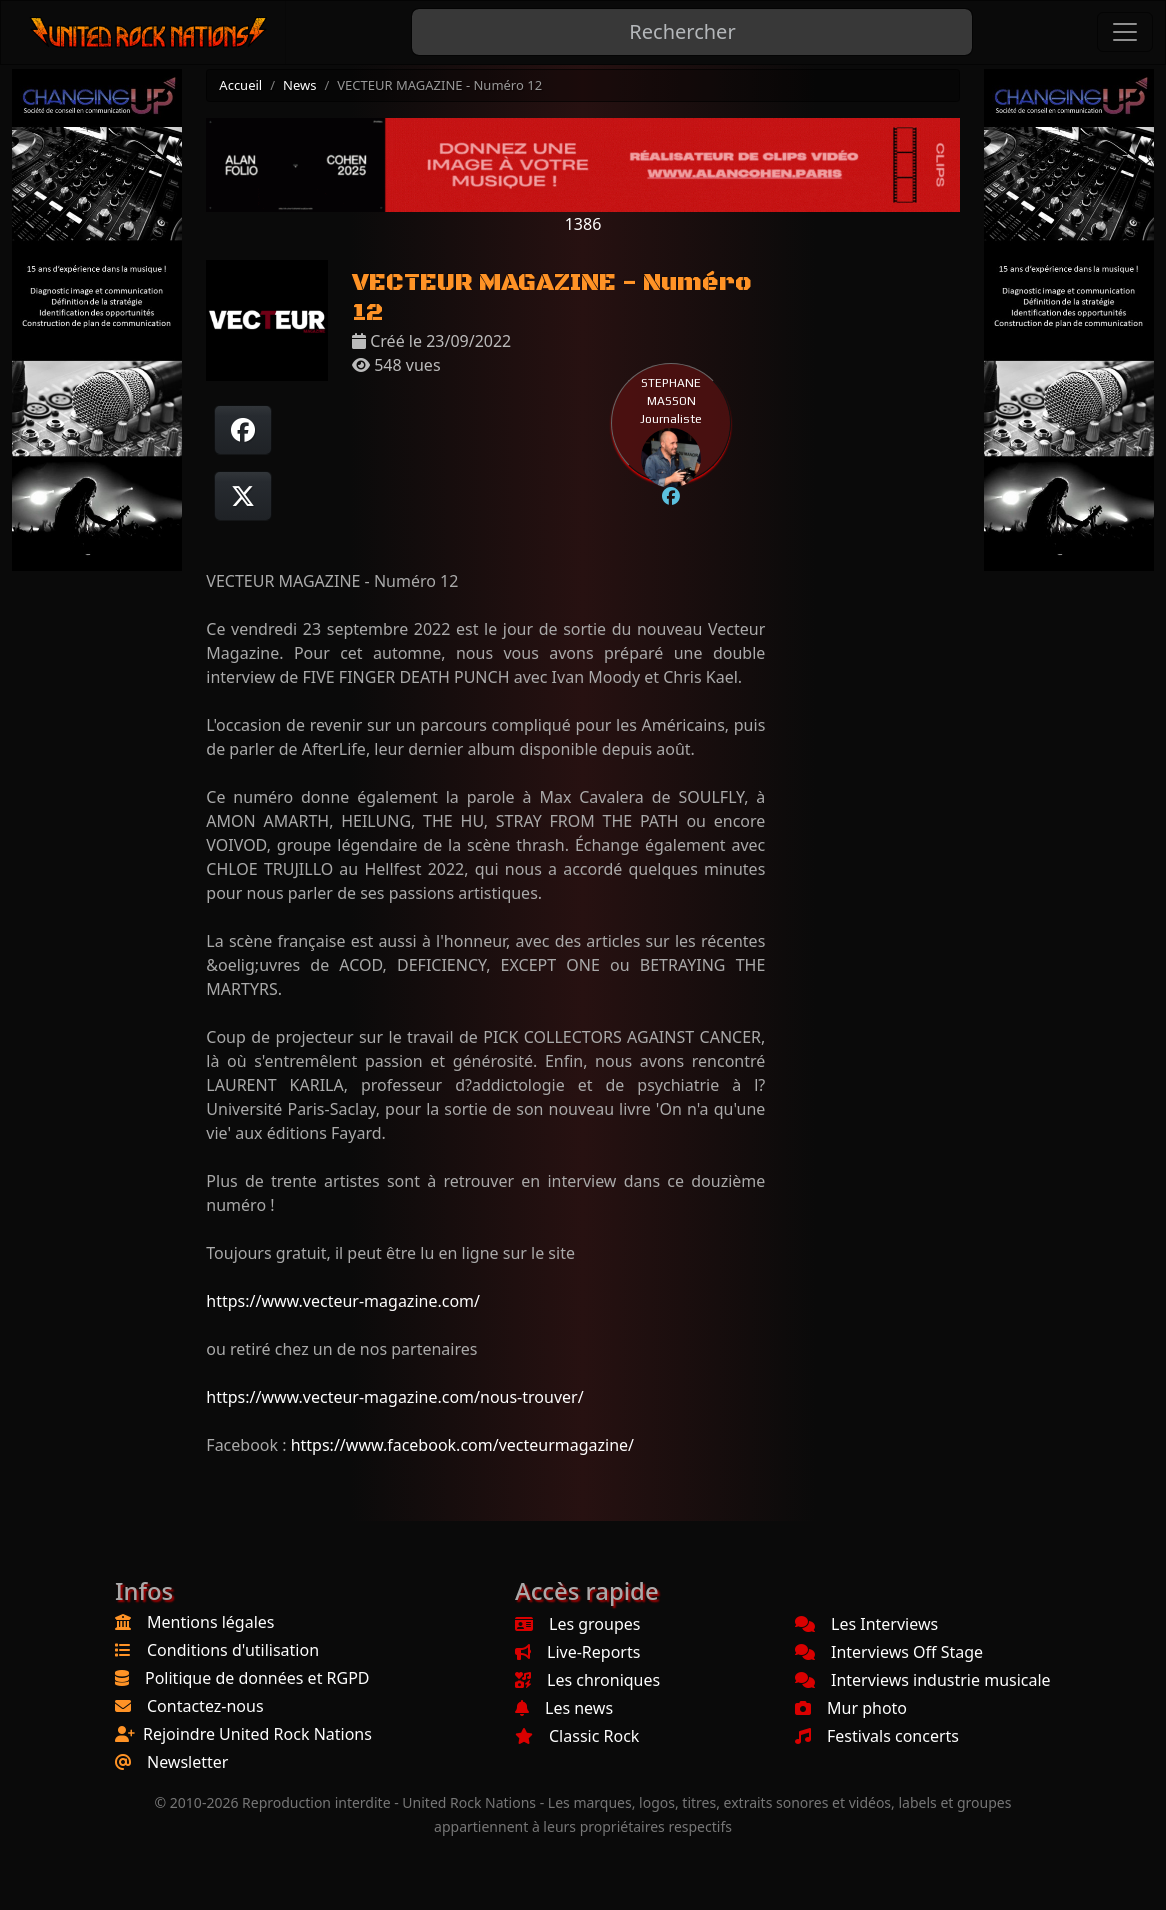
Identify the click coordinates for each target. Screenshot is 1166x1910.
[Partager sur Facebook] (243, 430)
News (299, 85)
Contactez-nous (205, 1706)
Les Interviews (866, 1624)
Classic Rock (577, 1736)
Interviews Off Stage (889, 1652)
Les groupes (577, 1624)
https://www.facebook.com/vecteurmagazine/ (462, 1445)
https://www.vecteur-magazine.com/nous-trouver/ (394, 1397)
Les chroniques (587, 1680)
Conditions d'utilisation (233, 1650)
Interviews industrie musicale (923, 1680)
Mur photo (851, 1708)
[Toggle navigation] (1125, 32)
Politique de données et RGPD (257, 1678)
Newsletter (187, 1762)
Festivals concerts (877, 1736)
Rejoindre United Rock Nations (257, 1734)
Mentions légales (211, 1622)
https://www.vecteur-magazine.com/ (343, 1301)
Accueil (240, 85)
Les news (564, 1708)
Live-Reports (577, 1652)
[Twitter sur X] (243, 496)
